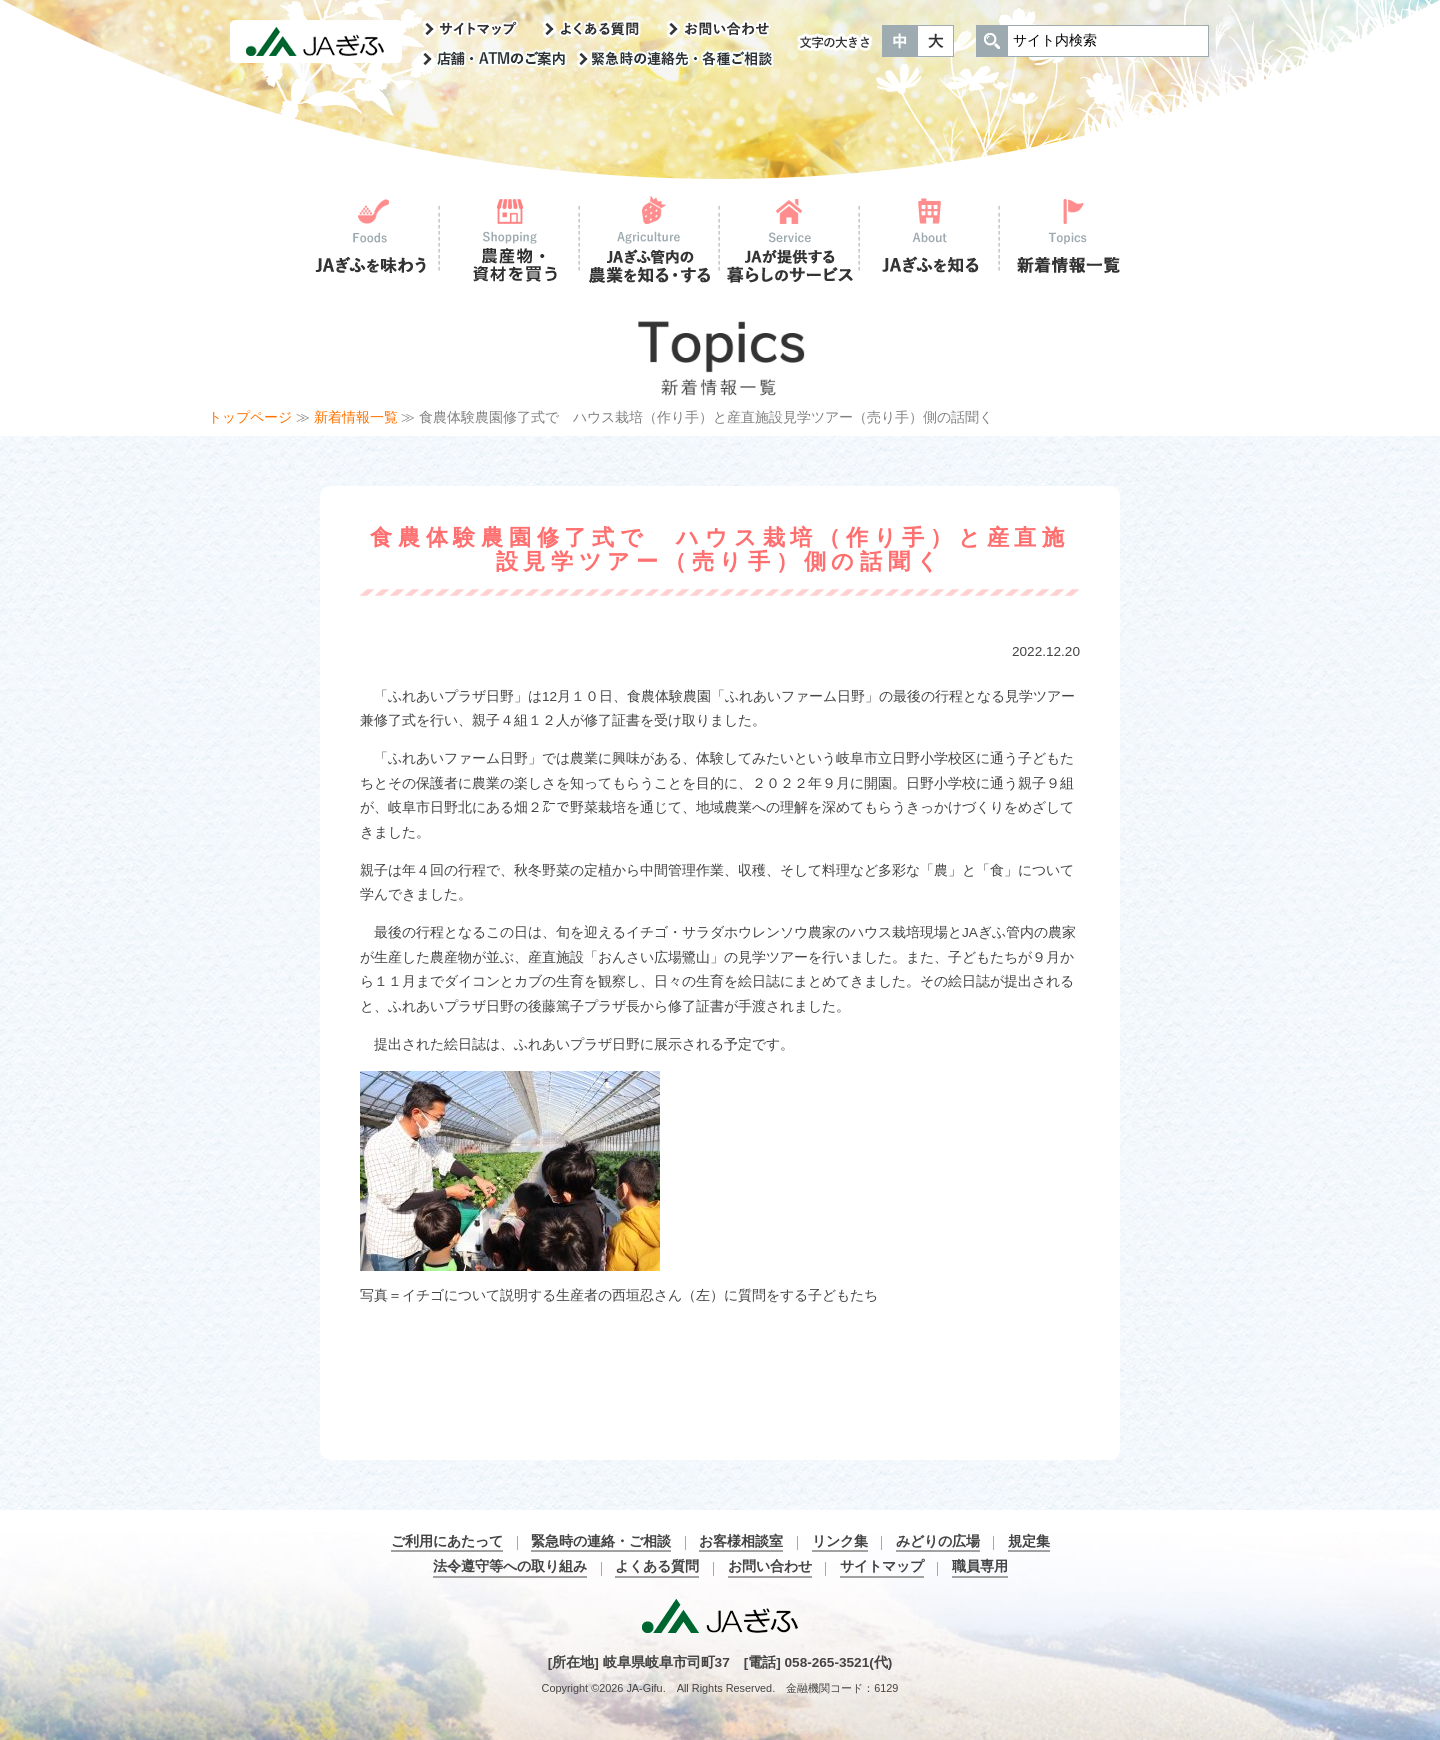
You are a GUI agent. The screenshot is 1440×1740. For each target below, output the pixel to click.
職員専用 (980, 1566)
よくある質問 (657, 1566)
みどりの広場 (938, 1541)
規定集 (1029, 1541)
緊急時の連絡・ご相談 (601, 1541)
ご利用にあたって (447, 1541)
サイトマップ (882, 1566)
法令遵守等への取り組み (510, 1566)
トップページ (250, 417)
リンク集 (840, 1541)
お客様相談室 (741, 1541)
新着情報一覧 (356, 417)
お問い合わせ (770, 1566)
